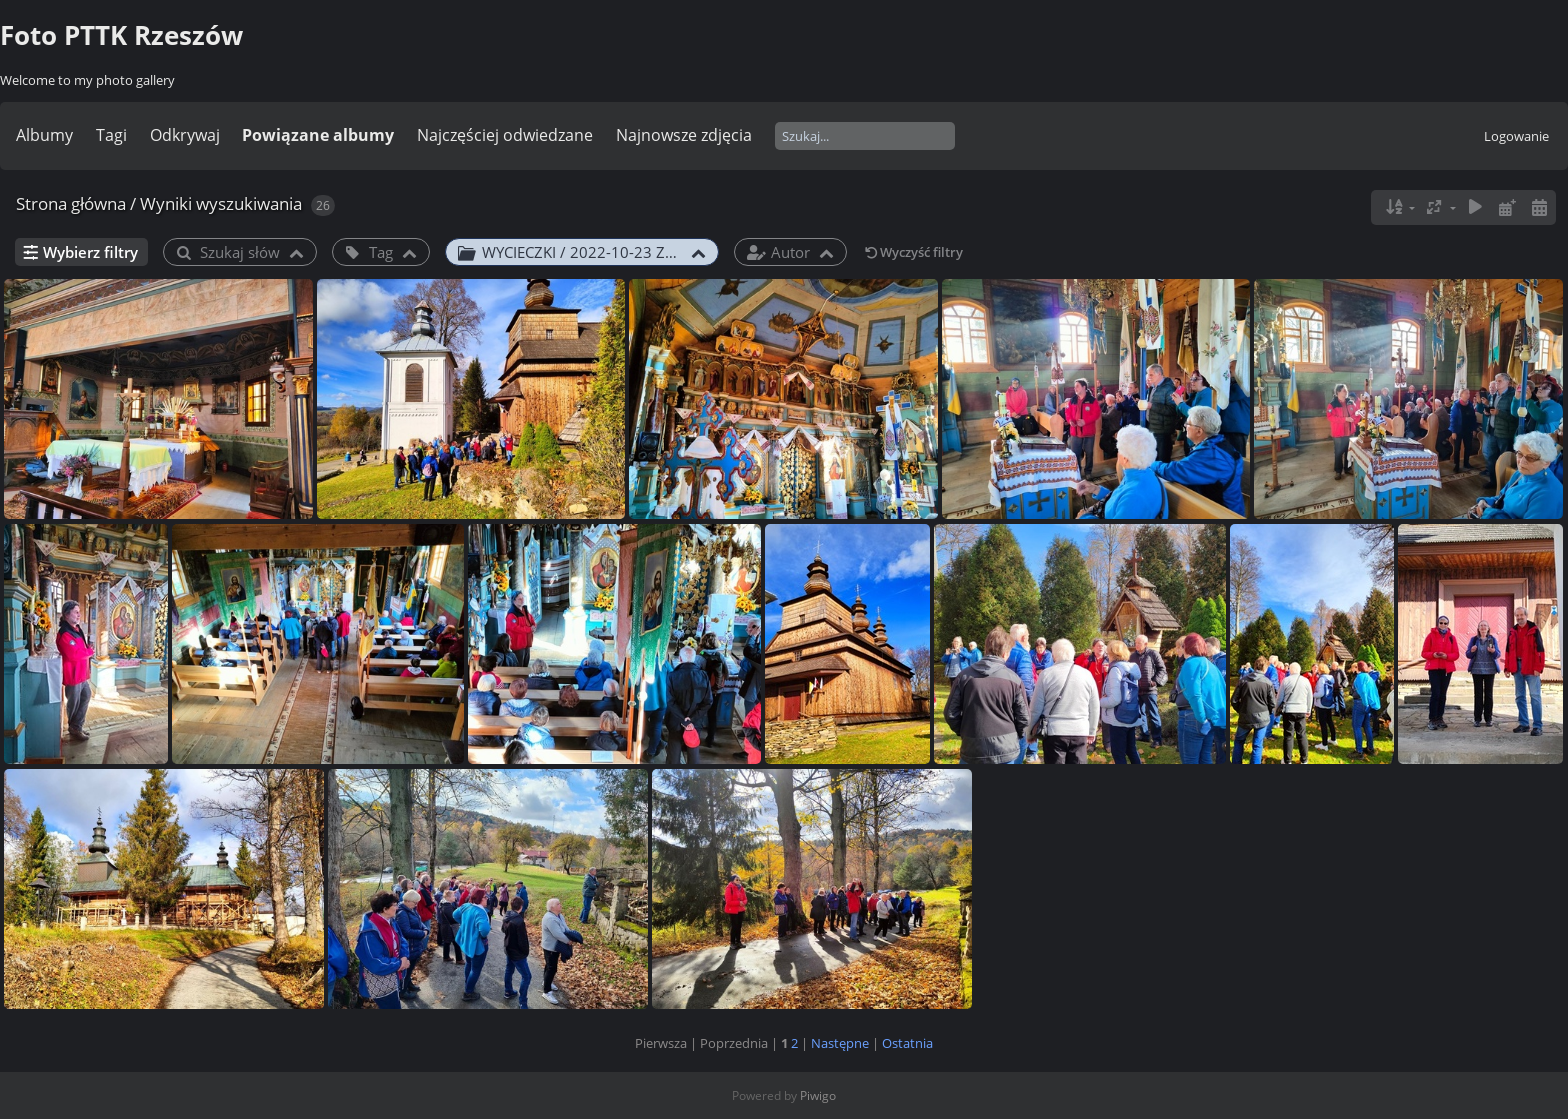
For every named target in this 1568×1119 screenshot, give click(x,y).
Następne (840, 1043)
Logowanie (1516, 136)
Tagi (111, 135)
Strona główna (71, 203)
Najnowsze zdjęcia (684, 135)
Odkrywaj (185, 135)
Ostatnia (907, 1043)
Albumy (44, 135)
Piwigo (818, 1095)
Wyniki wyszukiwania (221, 203)
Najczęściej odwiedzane (505, 135)
